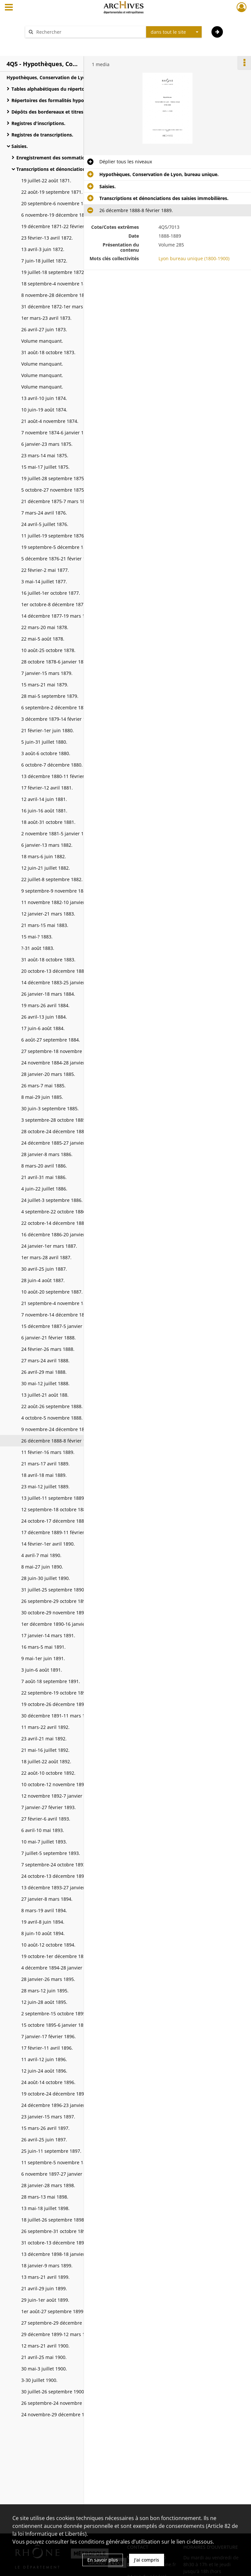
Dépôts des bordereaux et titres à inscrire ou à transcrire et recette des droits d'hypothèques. (76, 112)
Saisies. (19, 146)
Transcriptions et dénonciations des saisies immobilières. (80, 169)
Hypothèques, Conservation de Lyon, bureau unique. (66, 77)
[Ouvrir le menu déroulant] (9, 8)
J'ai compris (146, 2560)
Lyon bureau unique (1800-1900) (194, 258)
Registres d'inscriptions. (38, 123)
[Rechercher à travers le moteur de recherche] (89, 31)
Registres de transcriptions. (42, 135)
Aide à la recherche (50, 43)
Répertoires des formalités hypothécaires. (58, 100)
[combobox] (174, 32)
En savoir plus (102, 2560)
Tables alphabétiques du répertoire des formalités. (68, 89)
